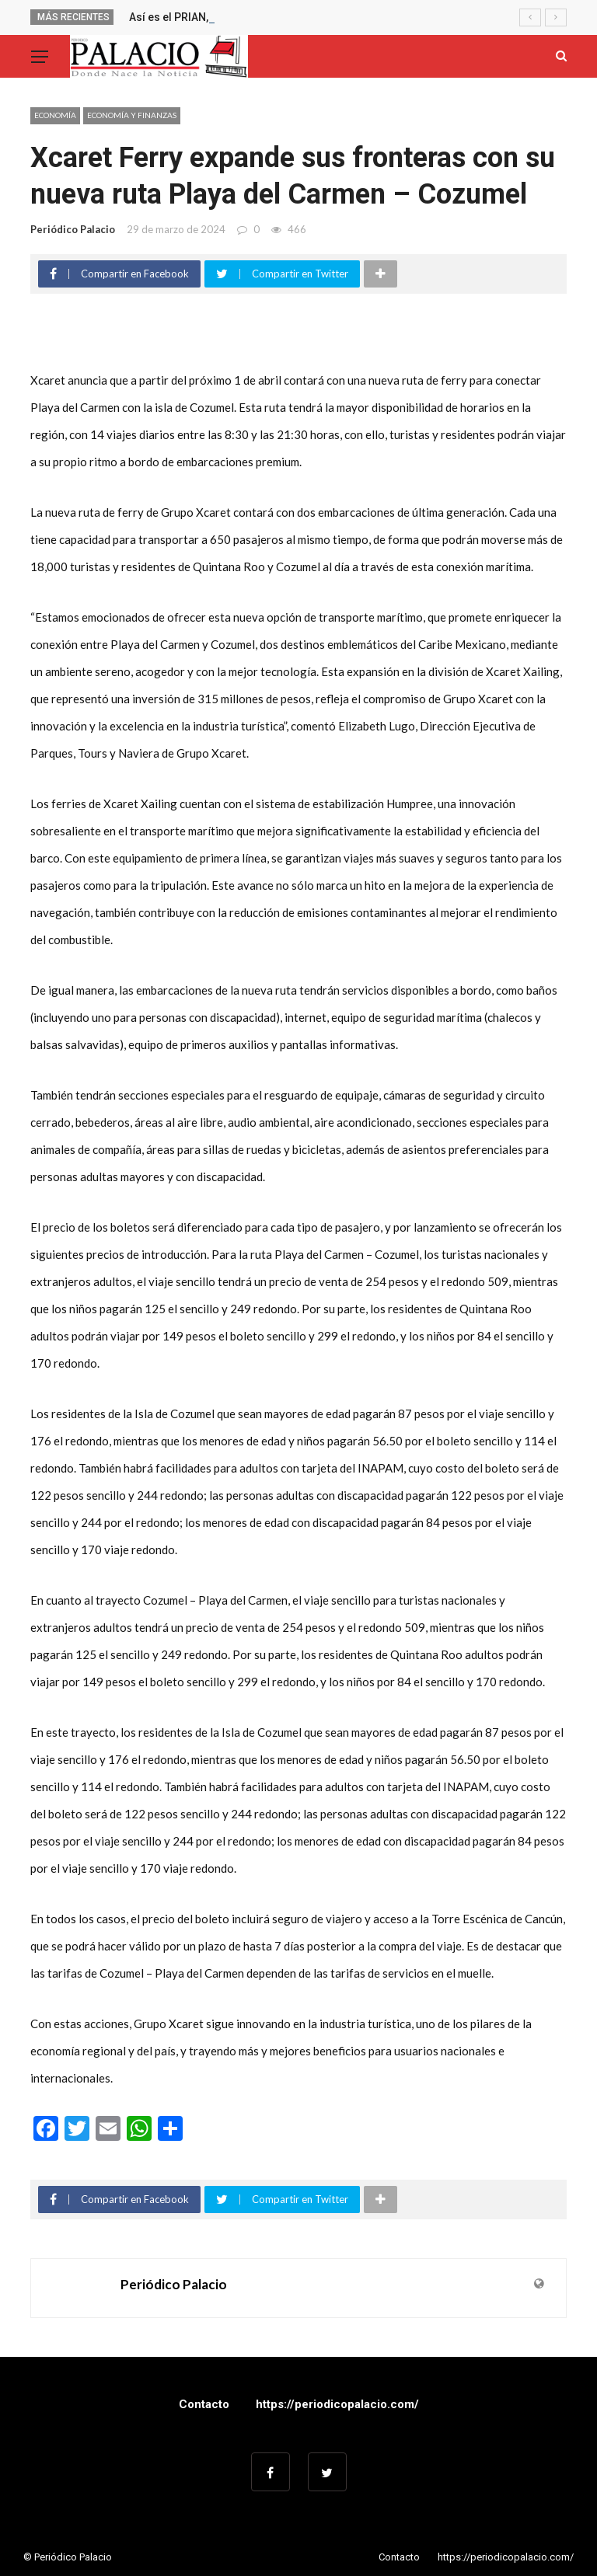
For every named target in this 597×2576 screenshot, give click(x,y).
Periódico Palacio (72, 229)
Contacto (204, 2404)
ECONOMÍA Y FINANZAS (131, 115)
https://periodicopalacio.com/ (337, 2404)
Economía (55, 115)
